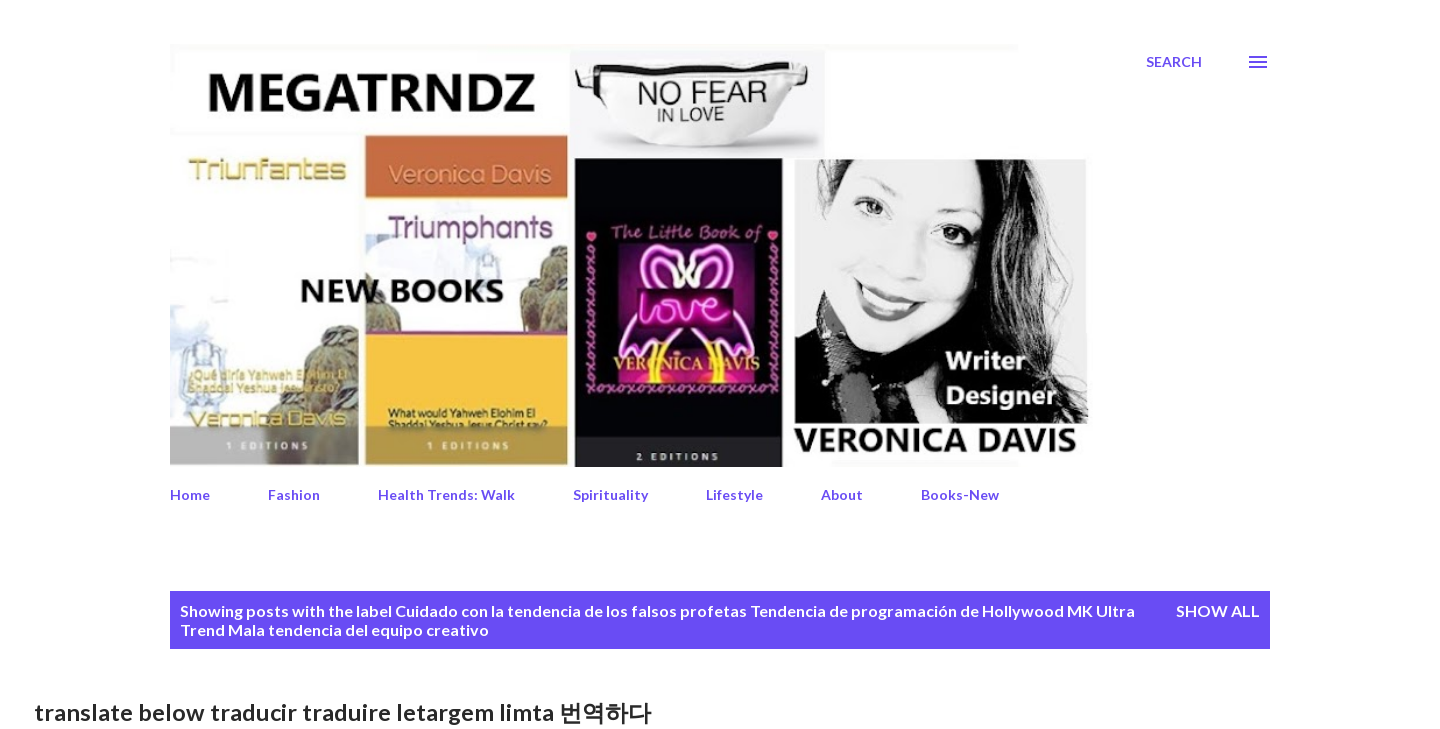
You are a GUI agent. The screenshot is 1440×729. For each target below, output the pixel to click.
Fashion (294, 494)
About (842, 494)
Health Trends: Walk (446, 494)
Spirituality (610, 494)
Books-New (960, 494)
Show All (1218, 610)
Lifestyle (734, 494)
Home (190, 494)
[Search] (1174, 62)
